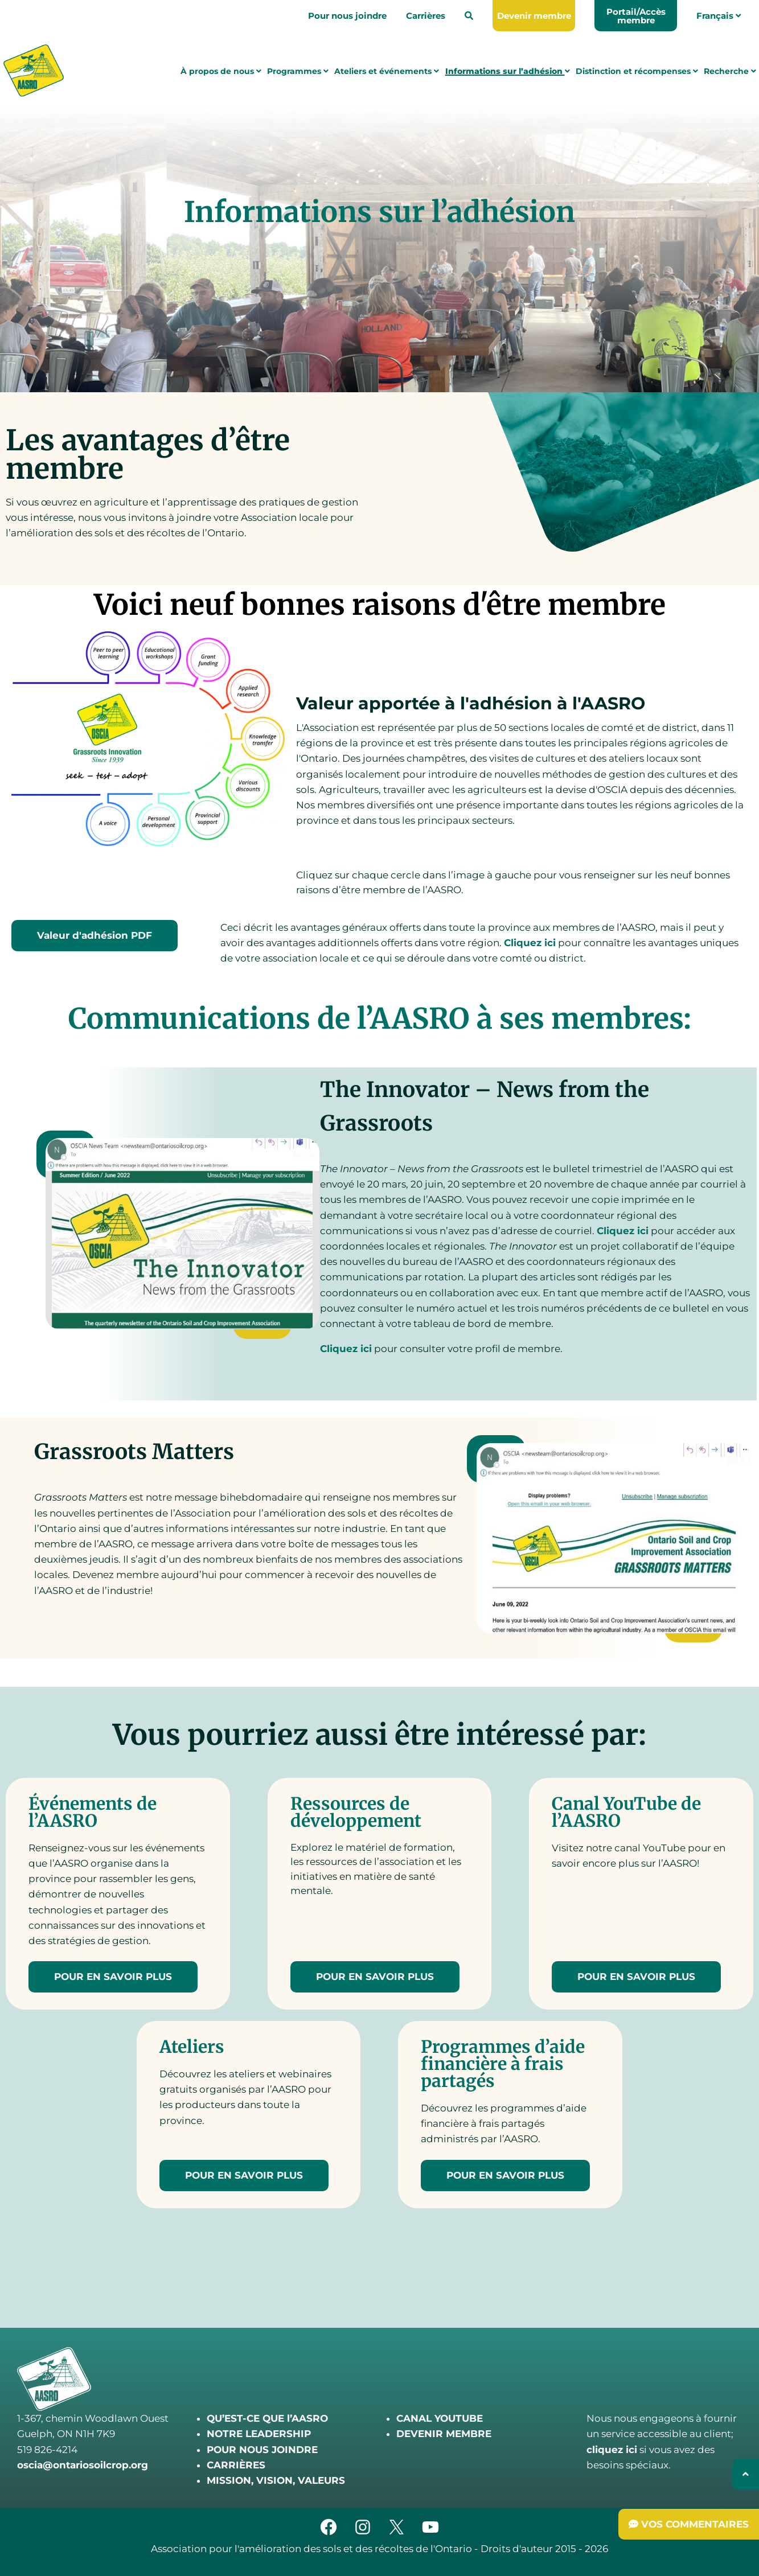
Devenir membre (534, 15)
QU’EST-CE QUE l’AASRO (267, 2418)
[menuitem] (469, 16)
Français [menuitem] (718, 15)
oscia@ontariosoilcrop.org (82, 2465)
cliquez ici (611, 2449)
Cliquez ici (530, 942)
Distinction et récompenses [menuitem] (637, 72)
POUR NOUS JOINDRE (262, 2449)
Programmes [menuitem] (298, 72)
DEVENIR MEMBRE (443, 2433)
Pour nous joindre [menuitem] (347, 15)
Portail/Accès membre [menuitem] (636, 16)
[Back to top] (745, 2474)
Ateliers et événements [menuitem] (386, 72)
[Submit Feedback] (688, 2524)
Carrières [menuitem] (425, 15)
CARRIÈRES (236, 2465)
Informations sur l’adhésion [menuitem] (507, 72)
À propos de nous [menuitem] (220, 72)
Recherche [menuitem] (730, 72)
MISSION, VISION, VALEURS (276, 2480)
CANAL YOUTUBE (439, 2418)
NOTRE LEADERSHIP (259, 2433)
